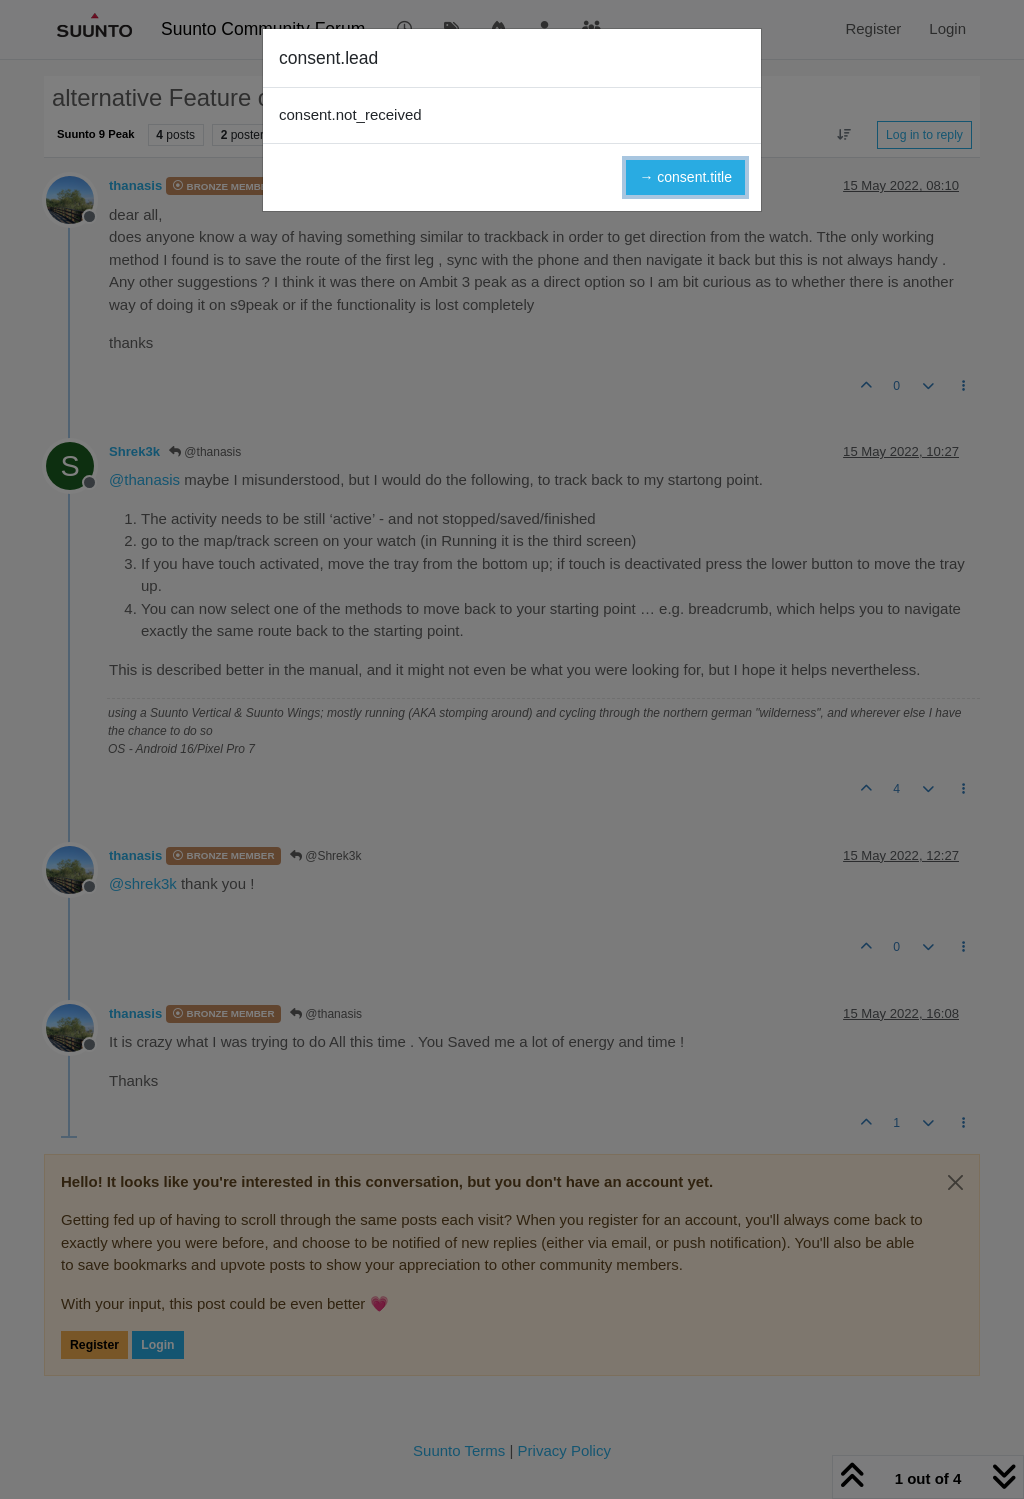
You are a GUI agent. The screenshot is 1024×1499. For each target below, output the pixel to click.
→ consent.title (685, 177)
